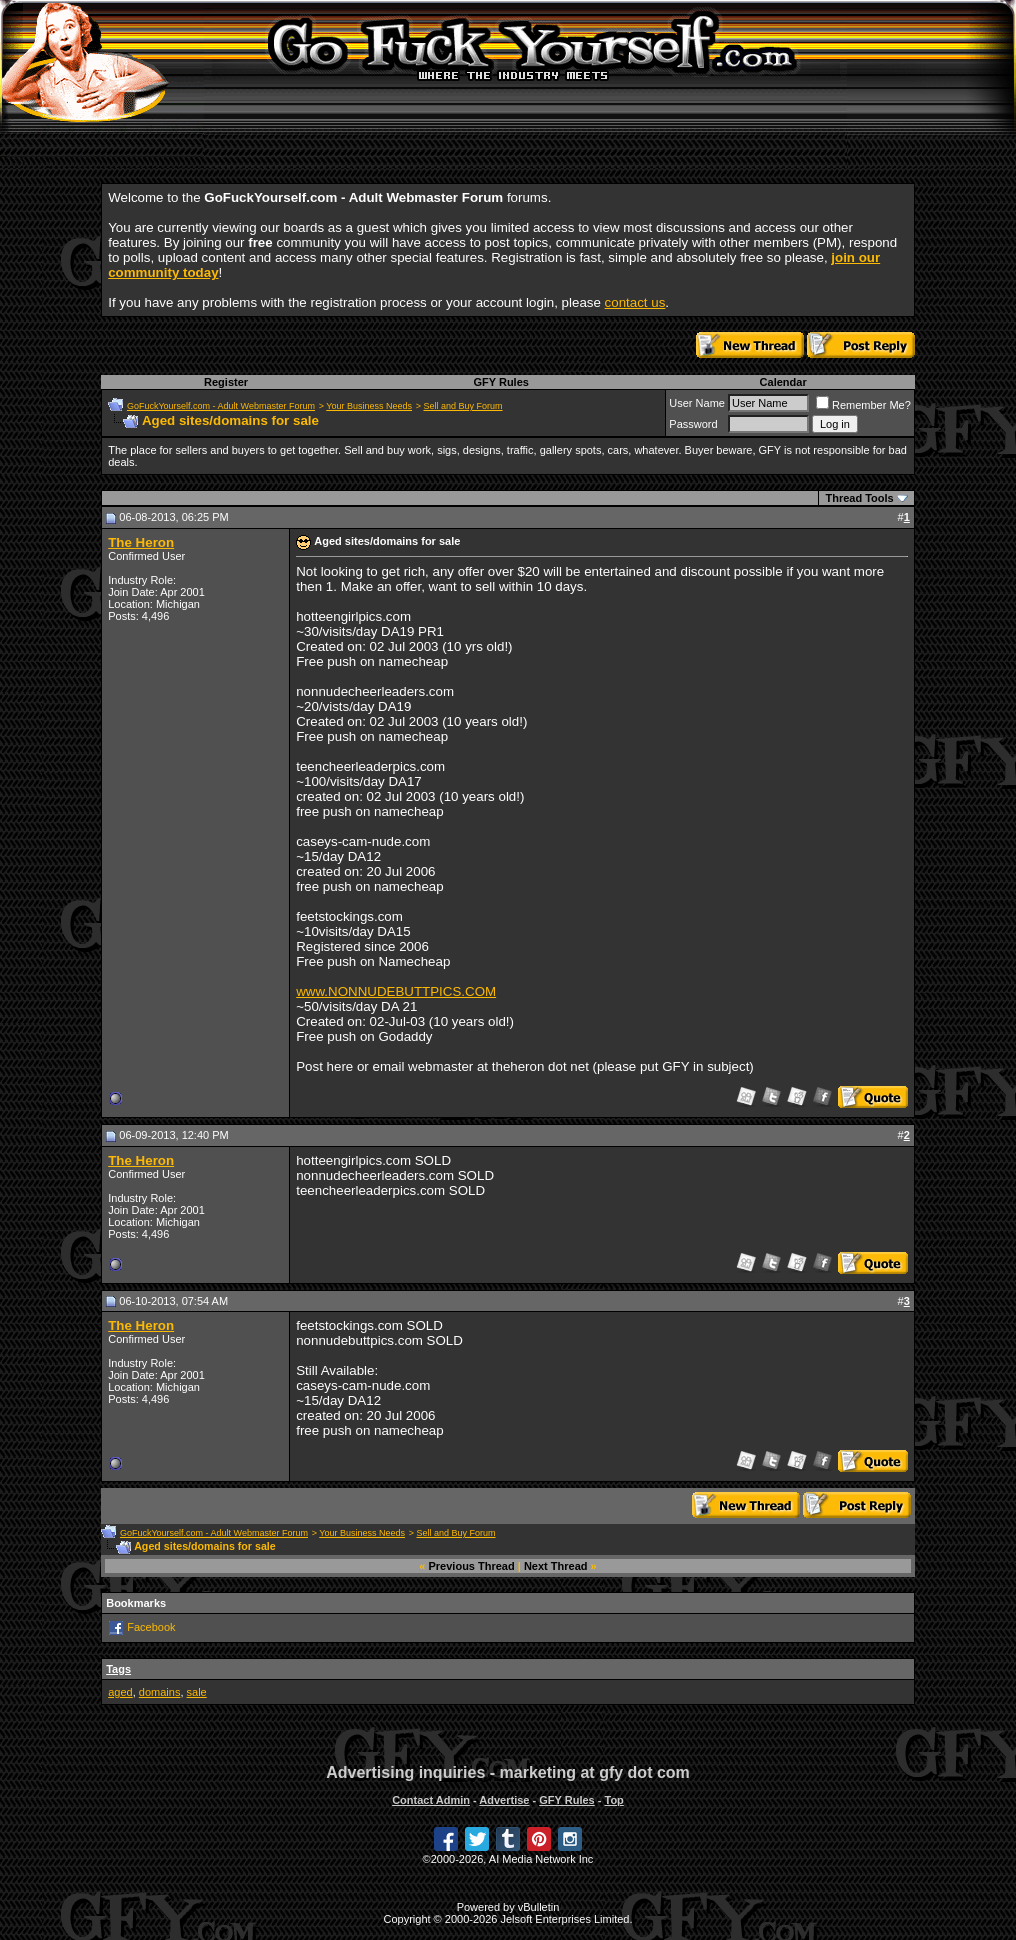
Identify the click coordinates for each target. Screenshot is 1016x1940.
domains (160, 1692)
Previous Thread (472, 1566)
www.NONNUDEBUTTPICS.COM (396, 991)
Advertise (504, 1800)
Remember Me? (863, 405)
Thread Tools (859, 498)
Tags (118, 1669)
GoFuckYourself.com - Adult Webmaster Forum (221, 406)
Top (613, 1800)
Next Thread (556, 1566)
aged (120, 1692)
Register (226, 382)
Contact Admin (431, 1800)
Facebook (151, 1627)
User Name (697, 403)
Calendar (783, 382)
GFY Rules (500, 382)
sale (197, 1692)
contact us (635, 302)
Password (693, 424)
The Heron (141, 542)
